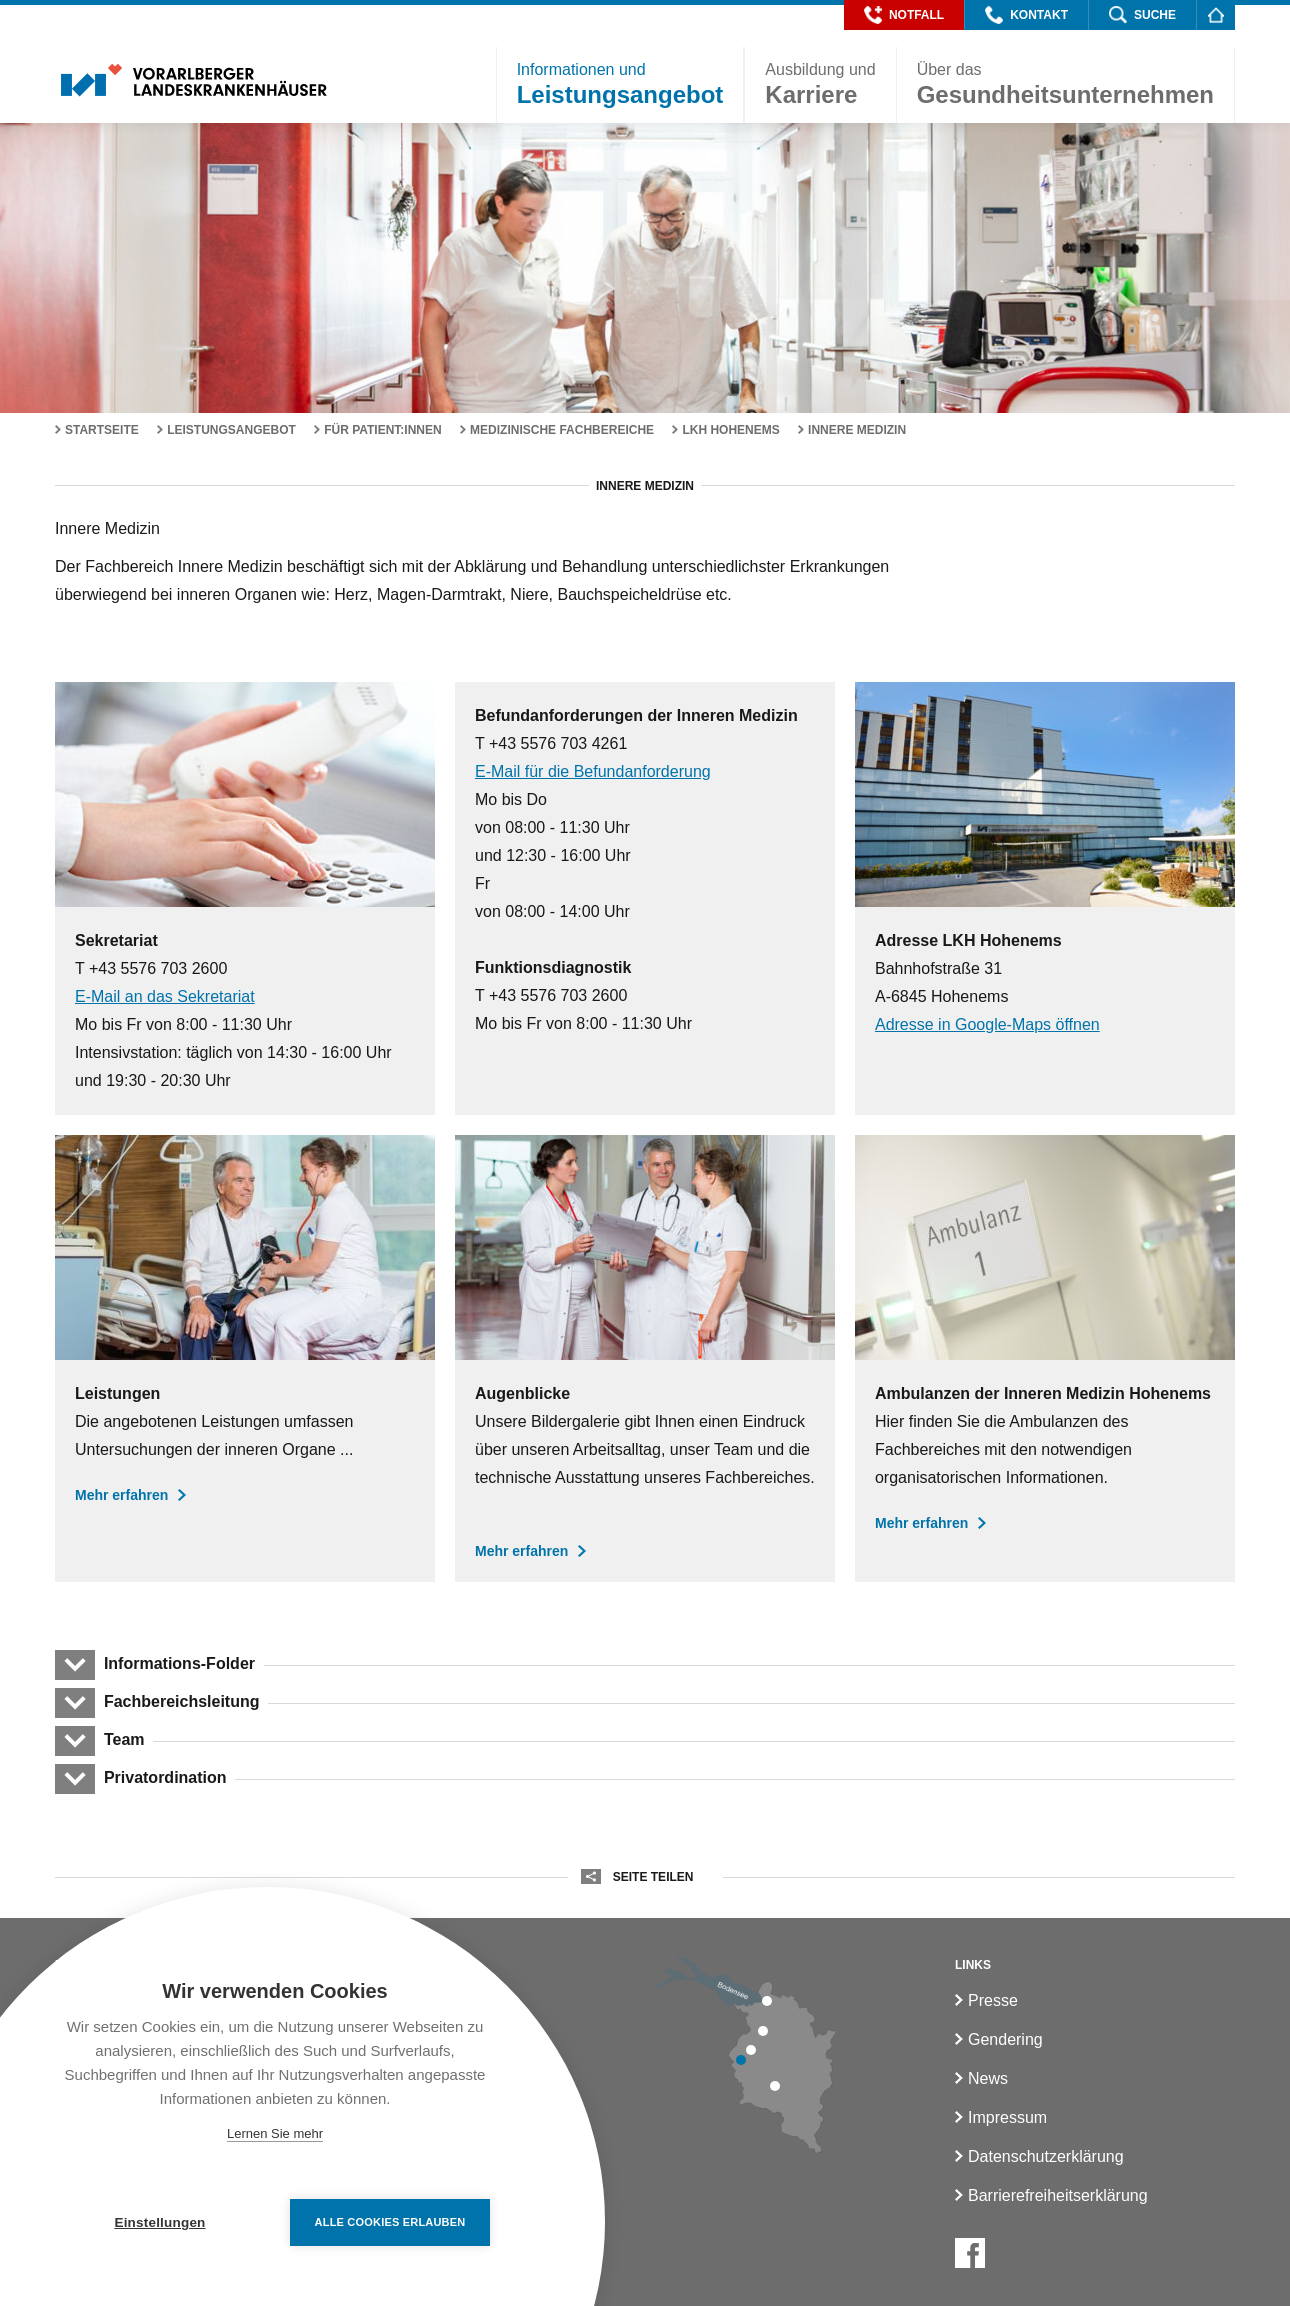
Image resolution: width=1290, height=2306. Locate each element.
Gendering (1005, 2039)
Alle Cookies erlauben (390, 2222)
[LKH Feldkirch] (741, 2060)
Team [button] (124, 1739)
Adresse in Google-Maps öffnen (987, 1024)
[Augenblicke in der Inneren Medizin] (645, 1358)
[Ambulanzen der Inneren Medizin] (1045, 1358)
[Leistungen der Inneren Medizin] (245, 1358)
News (988, 2078)
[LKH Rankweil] (751, 2050)
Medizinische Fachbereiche (562, 430)
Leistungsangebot (231, 430)
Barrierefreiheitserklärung (1058, 2195)
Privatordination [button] (165, 1777)
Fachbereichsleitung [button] (181, 1701)
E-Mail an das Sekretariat (165, 996)
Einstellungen (159, 2222)
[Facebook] (970, 2253)
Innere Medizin (857, 430)
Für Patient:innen (383, 430)
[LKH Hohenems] (763, 2031)
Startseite (102, 430)
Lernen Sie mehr (275, 2133)
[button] (904, 15)
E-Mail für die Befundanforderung (593, 771)
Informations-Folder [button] (179, 1663)
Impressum (1007, 2117)
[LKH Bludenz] (775, 2086)
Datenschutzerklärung (1046, 2156)
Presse (993, 2000)
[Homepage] (1215, 14)
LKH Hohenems (730, 430)
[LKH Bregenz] (767, 2001)
